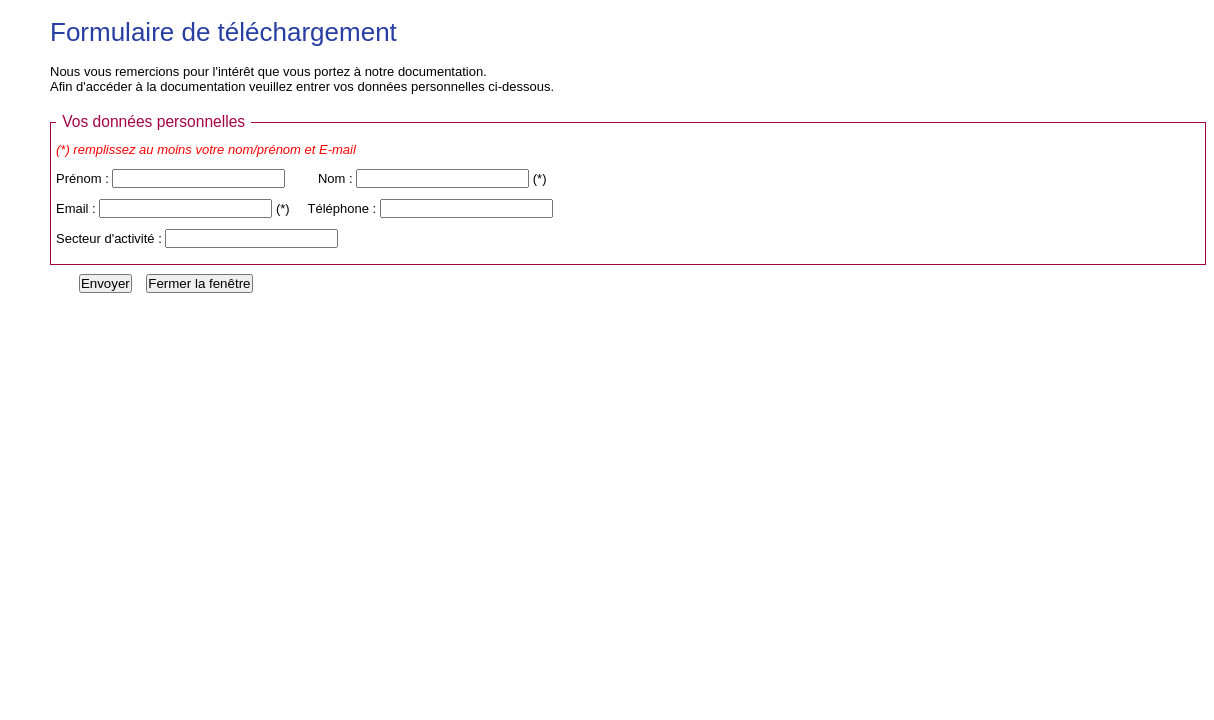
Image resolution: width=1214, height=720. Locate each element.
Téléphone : (344, 208)
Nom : (337, 178)
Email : (77, 208)
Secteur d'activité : (110, 238)
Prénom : (84, 178)
